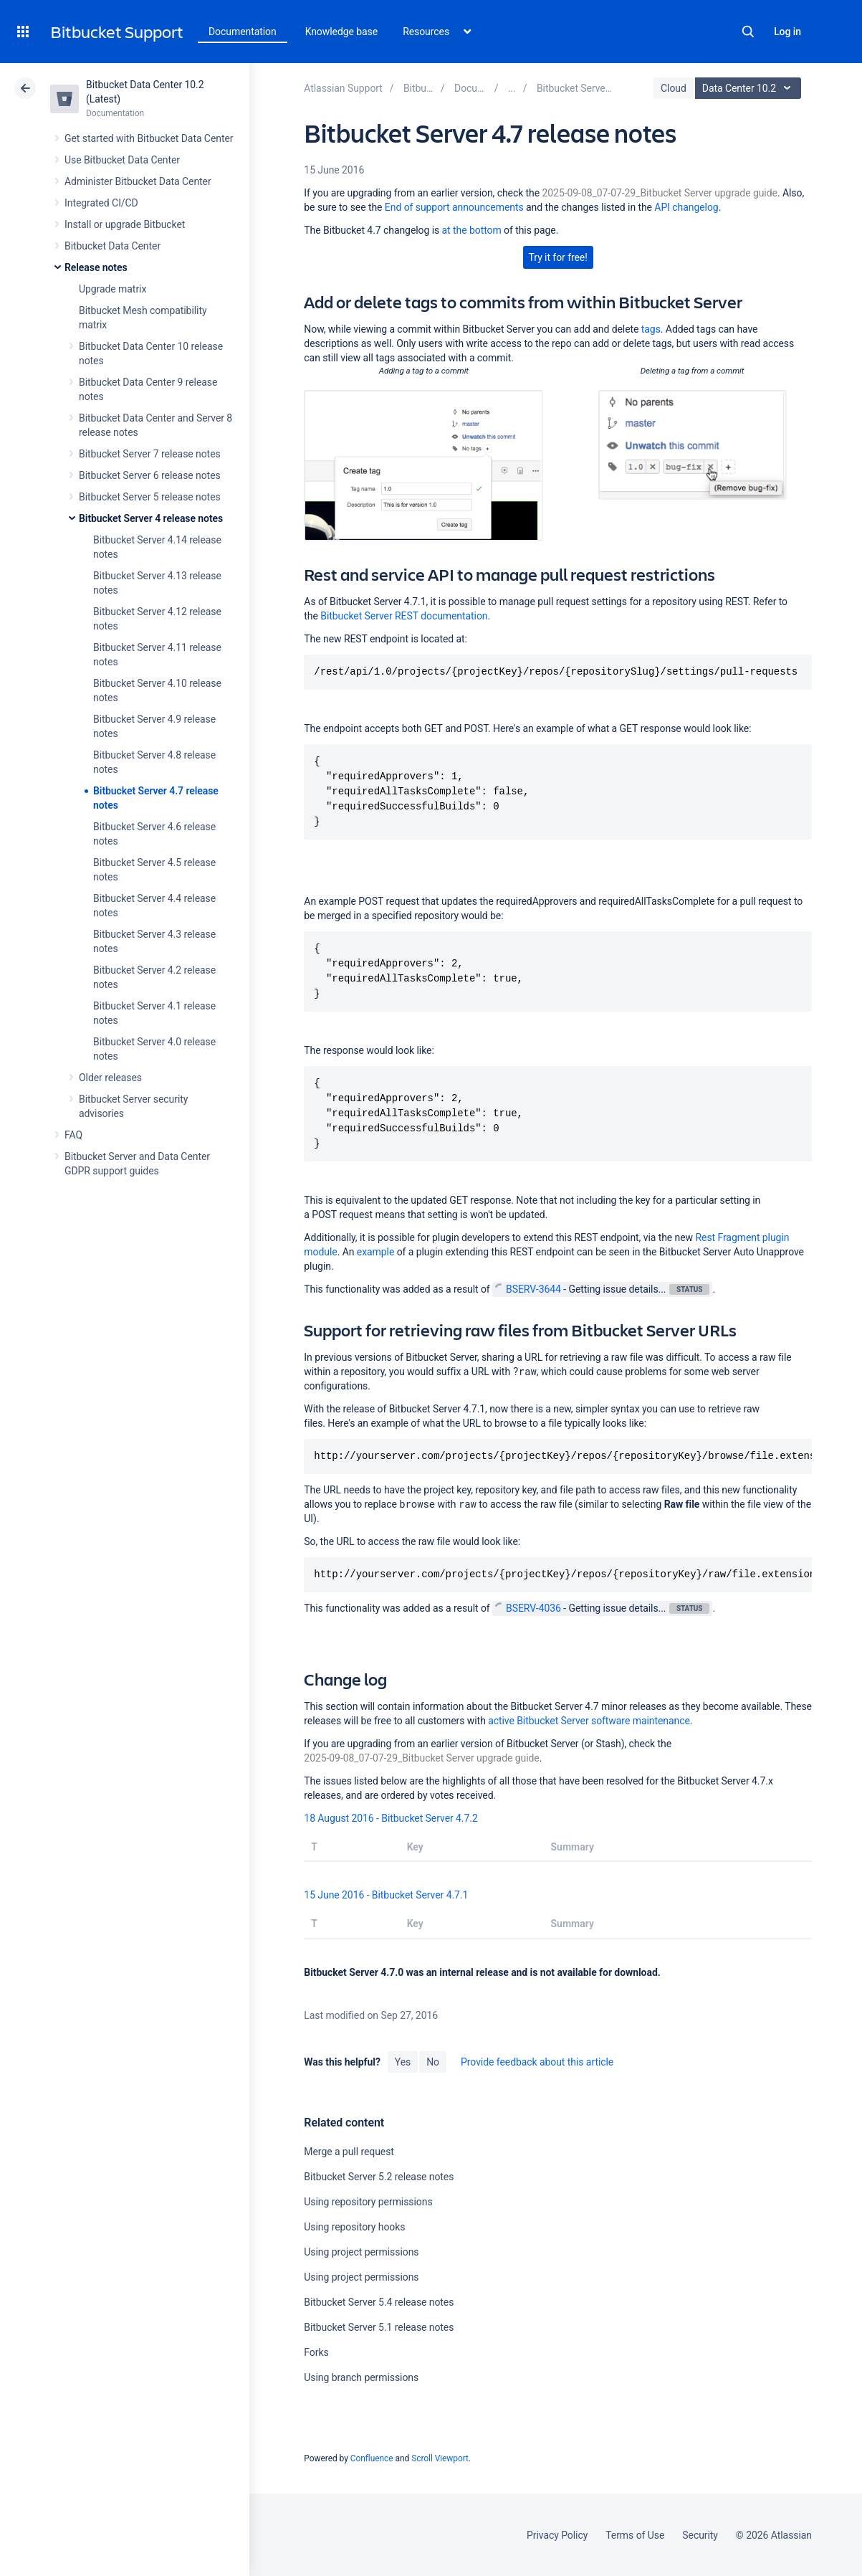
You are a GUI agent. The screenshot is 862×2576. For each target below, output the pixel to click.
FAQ (73, 1135)
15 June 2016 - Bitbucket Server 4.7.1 (386, 1895)
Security (700, 2535)
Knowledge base (341, 31)
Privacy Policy (557, 2535)
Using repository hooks (354, 2227)
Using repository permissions (368, 2201)
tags (651, 329)
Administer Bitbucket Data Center (137, 181)
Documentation (243, 31)
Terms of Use (634, 2535)
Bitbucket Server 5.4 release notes (379, 2302)
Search (748, 31)
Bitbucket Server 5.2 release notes (379, 2176)
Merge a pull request (349, 2151)
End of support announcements (454, 207)
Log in (787, 31)
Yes (403, 2062)
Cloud (673, 88)
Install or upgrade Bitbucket (124, 224)
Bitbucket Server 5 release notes (150, 497)
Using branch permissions (361, 2377)
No (432, 2062)
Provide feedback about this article (537, 2062)
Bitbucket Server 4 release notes (151, 518)
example (375, 1252)
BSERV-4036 (527, 1608)
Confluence (371, 2458)
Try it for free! (558, 257)
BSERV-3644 (527, 1289)
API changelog (686, 207)
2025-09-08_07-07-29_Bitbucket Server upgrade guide (659, 193)
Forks (316, 2352)
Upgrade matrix (112, 289)
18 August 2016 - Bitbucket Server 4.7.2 (390, 1818)
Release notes (96, 267)
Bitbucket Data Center (112, 246)
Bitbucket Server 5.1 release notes (379, 2327)
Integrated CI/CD (101, 203)
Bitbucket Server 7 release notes (150, 454)
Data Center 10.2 (750, 88)
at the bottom (472, 230)
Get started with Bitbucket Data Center (148, 138)
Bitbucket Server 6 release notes (150, 475)
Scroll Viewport (440, 2458)
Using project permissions (361, 2252)
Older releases (110, 1077)
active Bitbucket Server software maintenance (589, 1720)
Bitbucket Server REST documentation (403, 616)
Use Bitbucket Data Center (122, 160)
